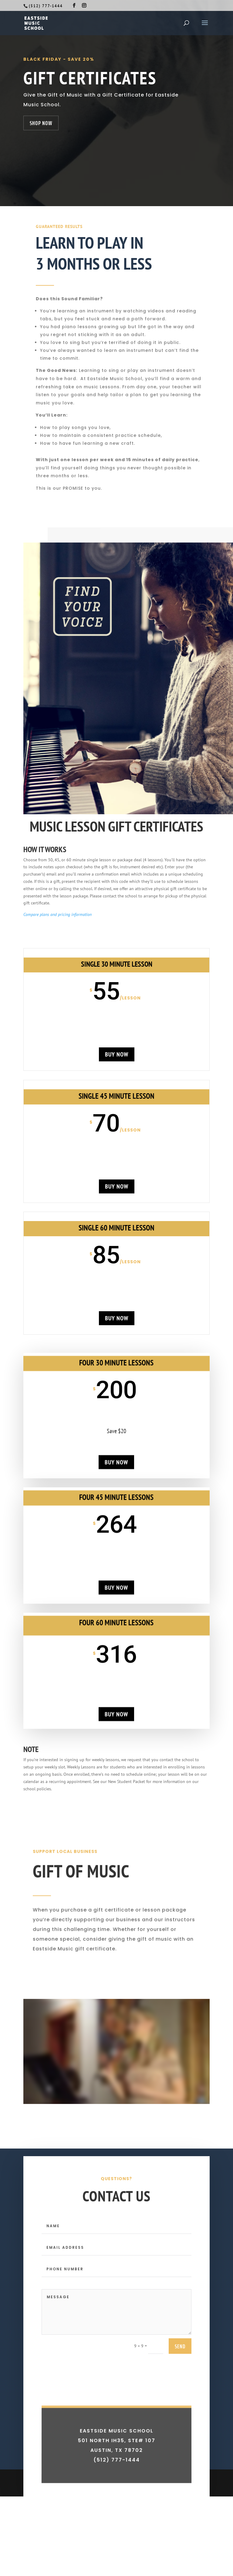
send (180, 2382)
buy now (116, 1054)
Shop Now (41, 123)
